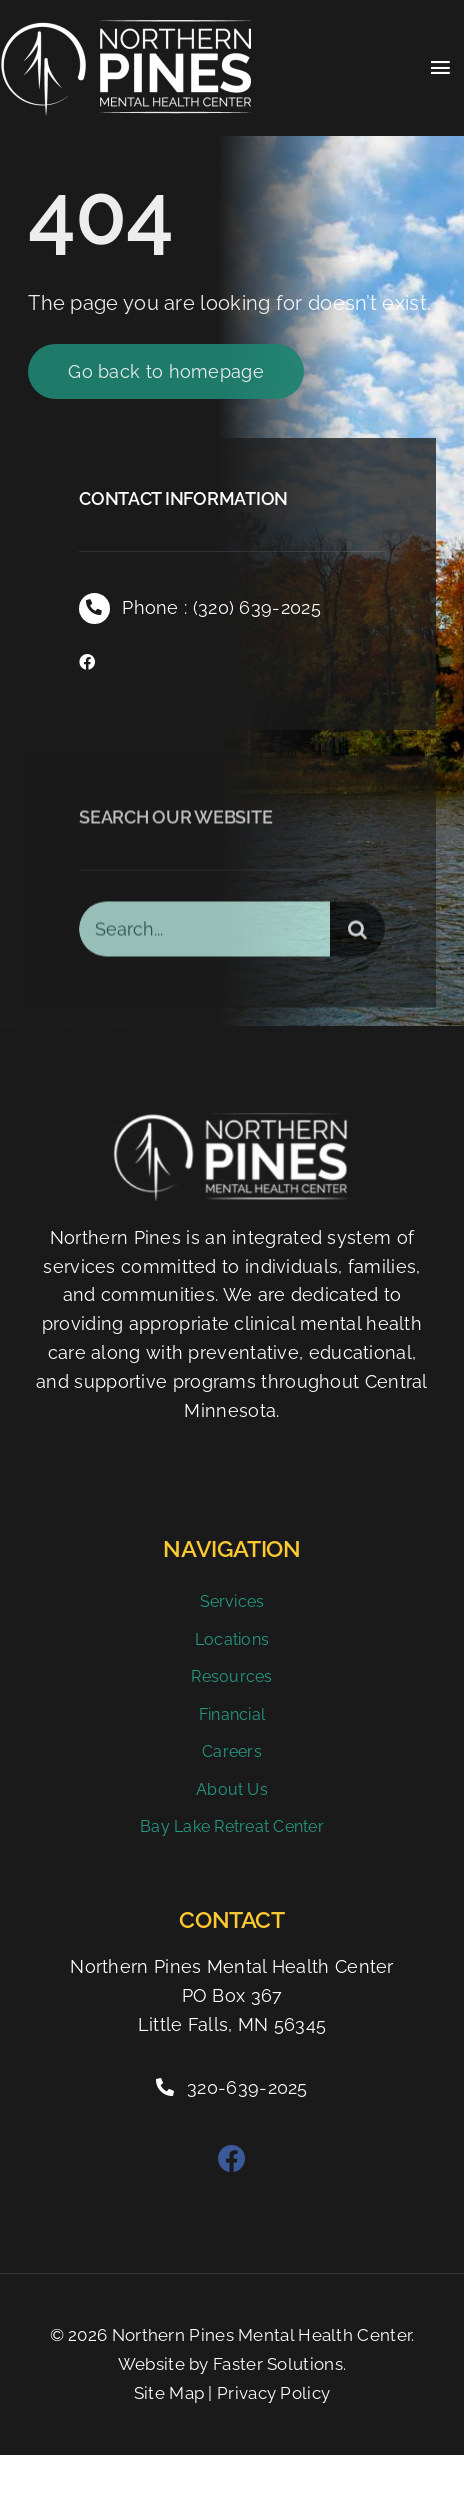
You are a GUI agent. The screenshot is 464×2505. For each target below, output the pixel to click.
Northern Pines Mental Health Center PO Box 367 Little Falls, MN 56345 (232, 1995)
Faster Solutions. (279, 2364)
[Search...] (204, 933)
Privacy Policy (273, 2393)
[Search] (357, 933)
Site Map (169, 2393)
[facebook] (87, 663)
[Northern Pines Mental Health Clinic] (126, 30)
